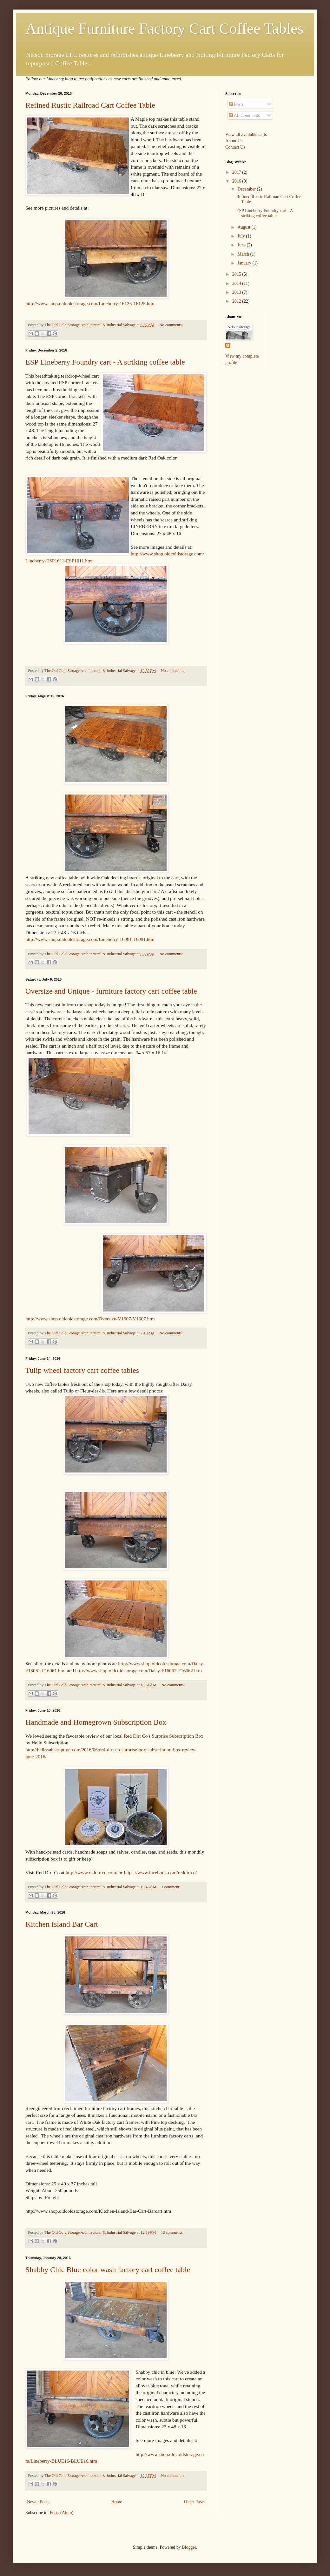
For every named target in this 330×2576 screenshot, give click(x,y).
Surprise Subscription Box (177, 1736)
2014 (237, 283)
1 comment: (170, 1887)
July (241, 236)
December (247, 189)
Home (116, 2501)
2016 (237, 181)
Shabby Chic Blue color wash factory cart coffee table (107, 2269)
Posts (236, 104)
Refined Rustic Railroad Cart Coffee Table (90, 105)
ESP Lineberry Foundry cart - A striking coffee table (105, 362)
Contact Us (235, 147)
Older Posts (194, 2501)
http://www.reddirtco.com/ (91, 1872)
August (244, 227)
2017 (237, 172)
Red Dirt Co (136, 1736)
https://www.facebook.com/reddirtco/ (160, 1872)
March (243, 254)
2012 (237, 301)
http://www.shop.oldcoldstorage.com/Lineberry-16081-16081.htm (90, 939)
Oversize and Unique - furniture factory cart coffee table (111, 991)
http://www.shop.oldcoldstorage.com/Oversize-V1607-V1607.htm (90, 1318)
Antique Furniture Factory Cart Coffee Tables (164, 28)
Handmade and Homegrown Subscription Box (95, 1722)
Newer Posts (38, 2501)
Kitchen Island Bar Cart (61, 1924)
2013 (237, 292)
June (242, 245)
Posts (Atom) (61, 2512)
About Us (233, 140)
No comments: (171, 325)
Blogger (189, 2547)
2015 (237, 274)
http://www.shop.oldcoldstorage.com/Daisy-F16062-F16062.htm (138, 1670)
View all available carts (246, 134)
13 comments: (172, 2232)
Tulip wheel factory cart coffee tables (82, 1370)
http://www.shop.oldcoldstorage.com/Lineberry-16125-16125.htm (90, 303)
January (244, 263)
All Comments (244, 115)
